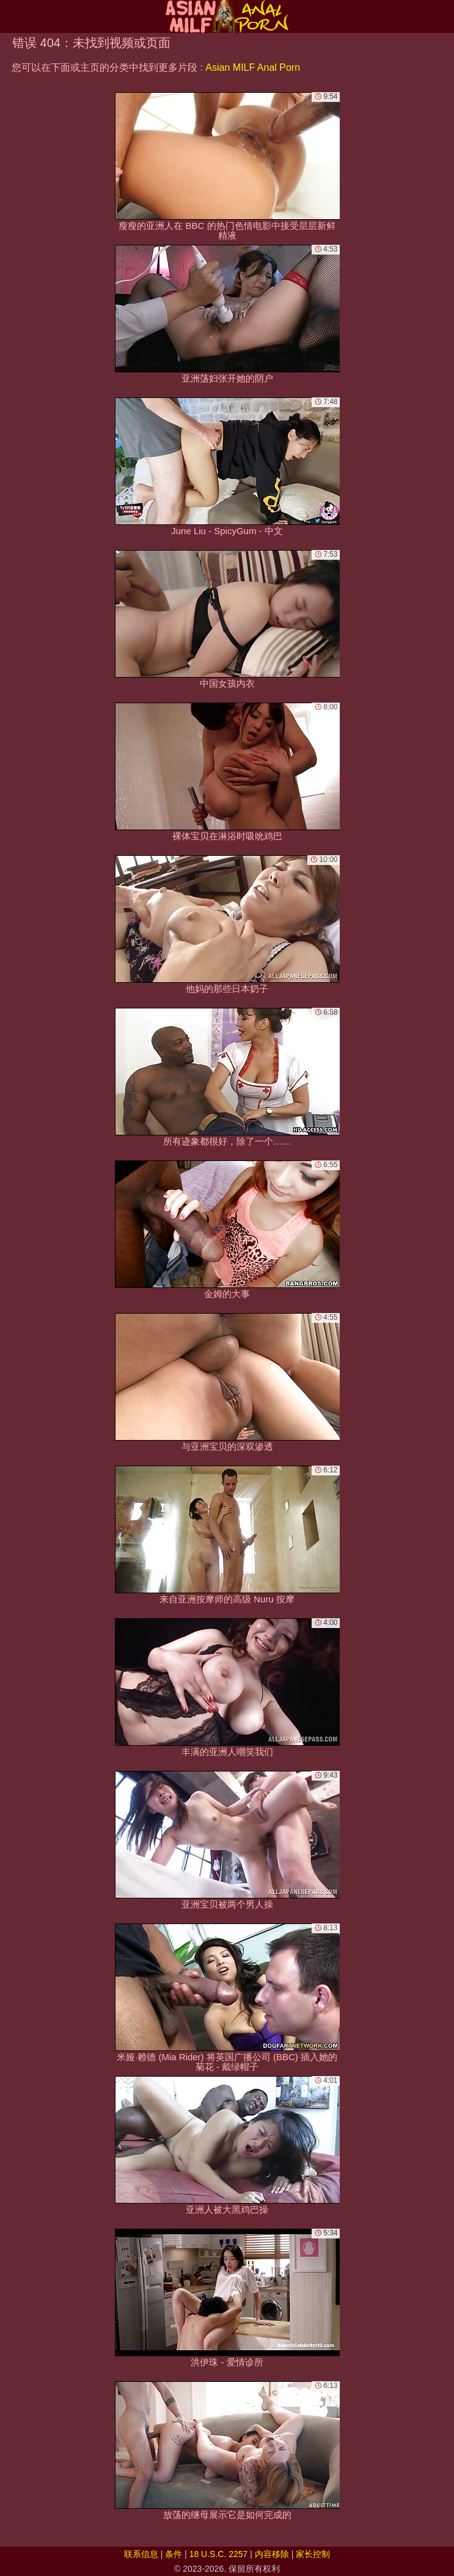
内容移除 (272, 2554)
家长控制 (313, 2554)
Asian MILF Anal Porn (252, 67)
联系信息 (141, 2554)
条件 (173, 2554)
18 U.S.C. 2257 (218, 2554)
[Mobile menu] (11, 16)
